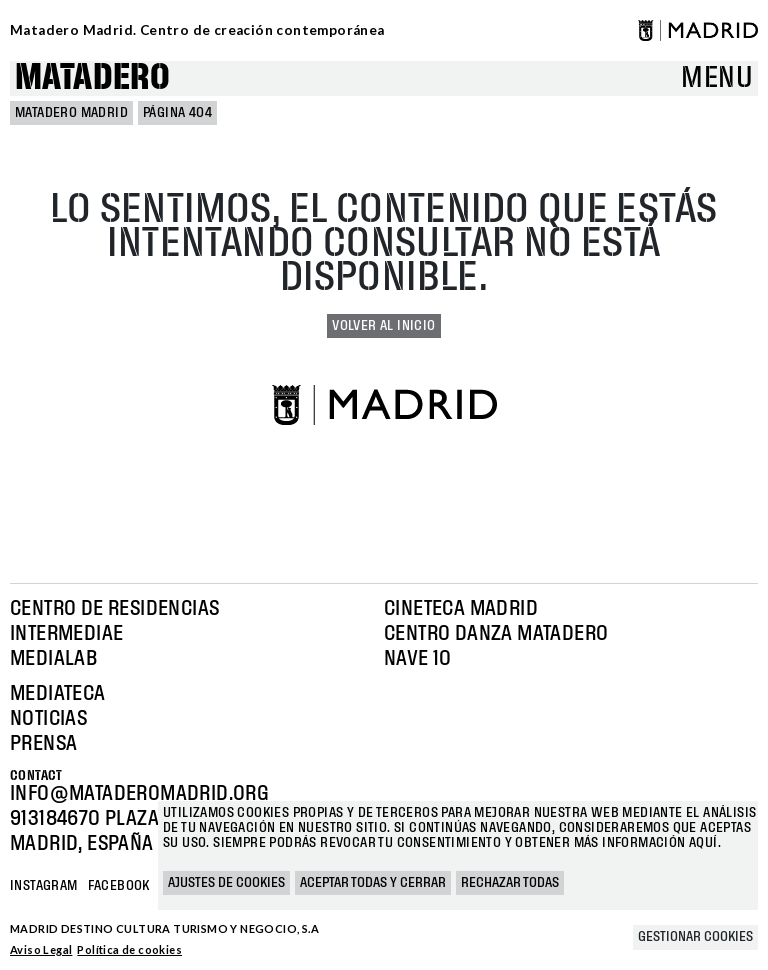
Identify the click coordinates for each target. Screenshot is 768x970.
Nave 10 (418, 659)
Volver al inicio (383, 326)
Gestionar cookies (695, 937)
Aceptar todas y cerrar (373, 883)
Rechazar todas (510, 883)
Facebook (119, 886)
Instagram (44, 886)
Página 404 (177, 113)
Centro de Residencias (114, 609)
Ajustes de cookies (226, 883)
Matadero (92, 78)
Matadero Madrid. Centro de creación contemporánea (197, 30)
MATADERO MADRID (71, 113)
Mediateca (58, 694)
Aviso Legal (41, 949)
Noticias (48, 719)
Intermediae (66, 634)
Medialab (53, 659)
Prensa (43, 744)
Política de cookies (129, 949)
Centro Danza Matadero (496, 634)
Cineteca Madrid (461, 609)
